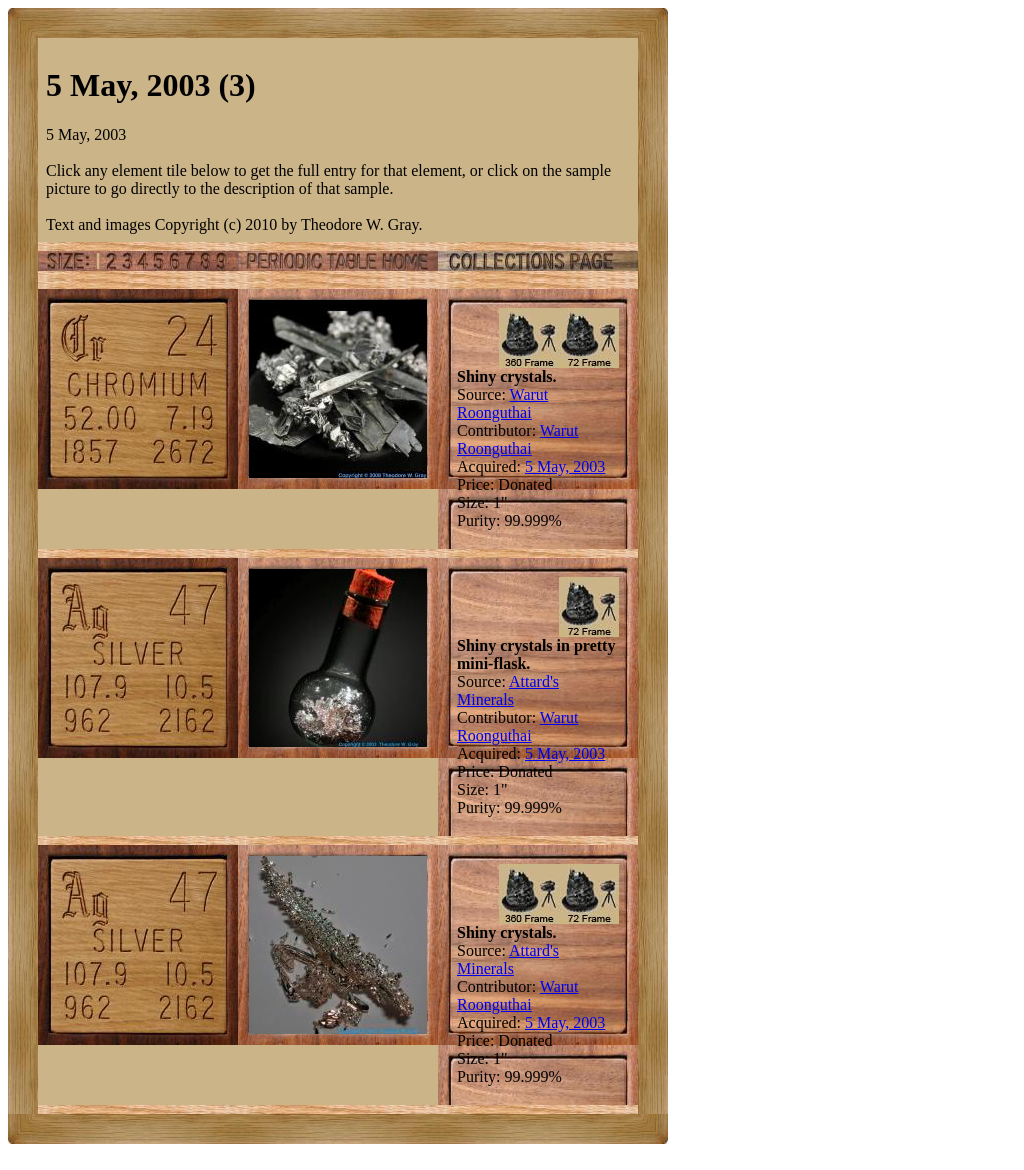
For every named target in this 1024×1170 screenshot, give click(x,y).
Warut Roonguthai (502, 403)
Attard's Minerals (508, 690)
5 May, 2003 (565, 466)
